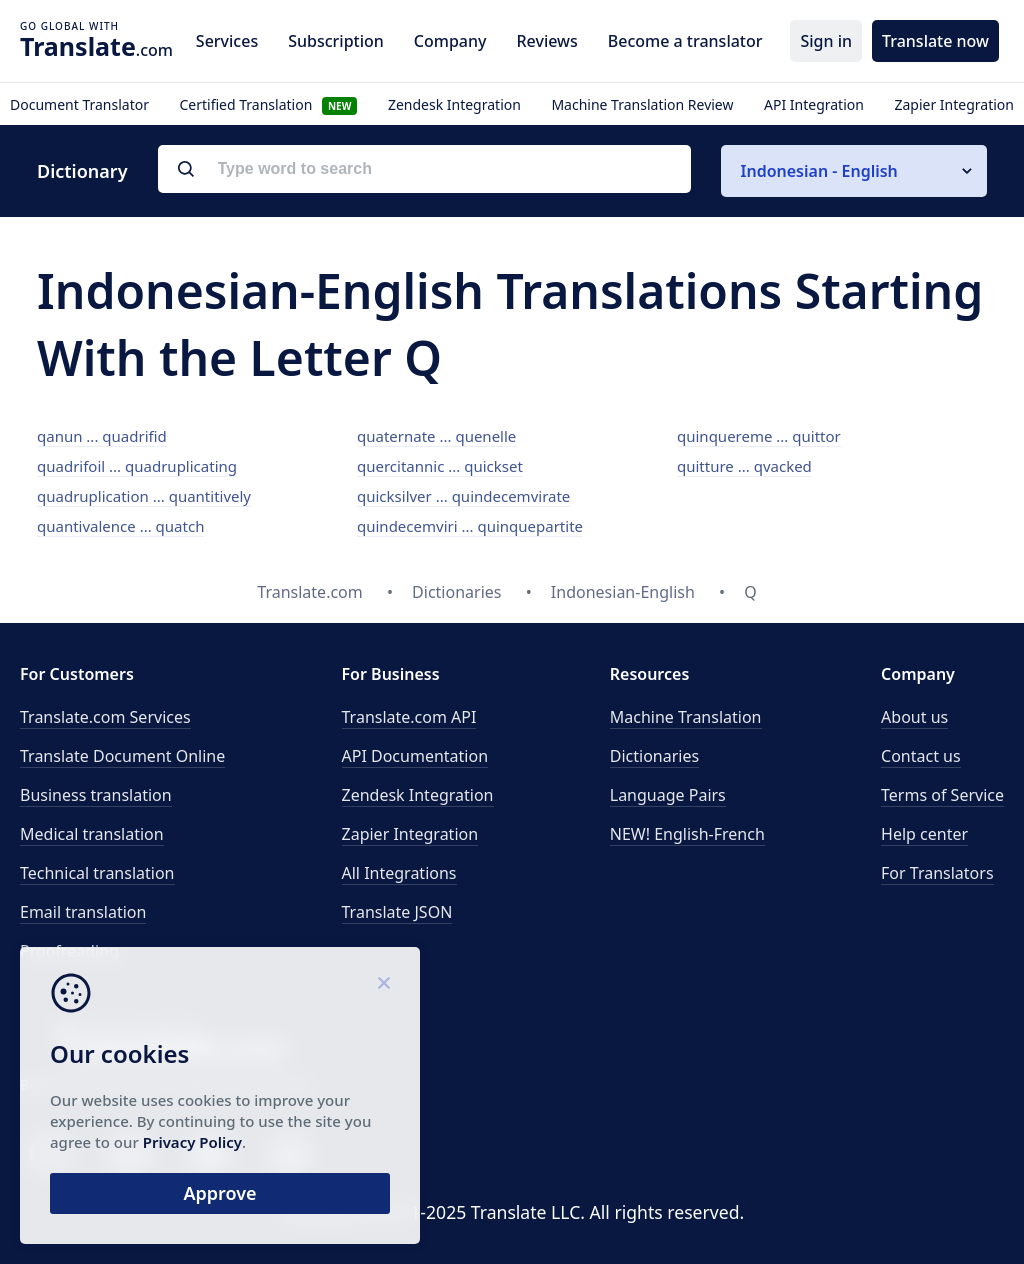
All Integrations (399, 873)
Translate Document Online (122, 756)
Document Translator (79, 104)
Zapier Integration (954, 104)
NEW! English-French (687, 834)
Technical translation (97, 873)
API (409, 717)
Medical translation (92, 834)
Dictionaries (654, 756)
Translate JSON (397, 912)
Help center (924, 834)
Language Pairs (668, 795)
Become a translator (685, 41)
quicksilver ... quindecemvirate (463, 496)
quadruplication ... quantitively (144, 496)
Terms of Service (942, 795)
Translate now (935, 41)
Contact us (921, 756)
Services (227, 41)
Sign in (826, 41)
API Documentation (415, 756)
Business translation (96, 795)
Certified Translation (268, 104)
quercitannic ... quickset (440, 466)
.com (96, 46)
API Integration (814, 104)
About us (914, 717)
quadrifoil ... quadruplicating (137, 466)
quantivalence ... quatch (120, 526)
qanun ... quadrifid (102, 436)
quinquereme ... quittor (759, 436)
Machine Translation (686, 717)
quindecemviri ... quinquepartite (470, 526)
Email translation (83, 912)
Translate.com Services (105, 717)
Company (450, 41)
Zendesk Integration (454, 104)
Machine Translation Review (642, 104)
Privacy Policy (192, 1142)
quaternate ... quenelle (436, 436)
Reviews (546, 41)
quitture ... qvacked (744, 466)
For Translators (937, 873)
